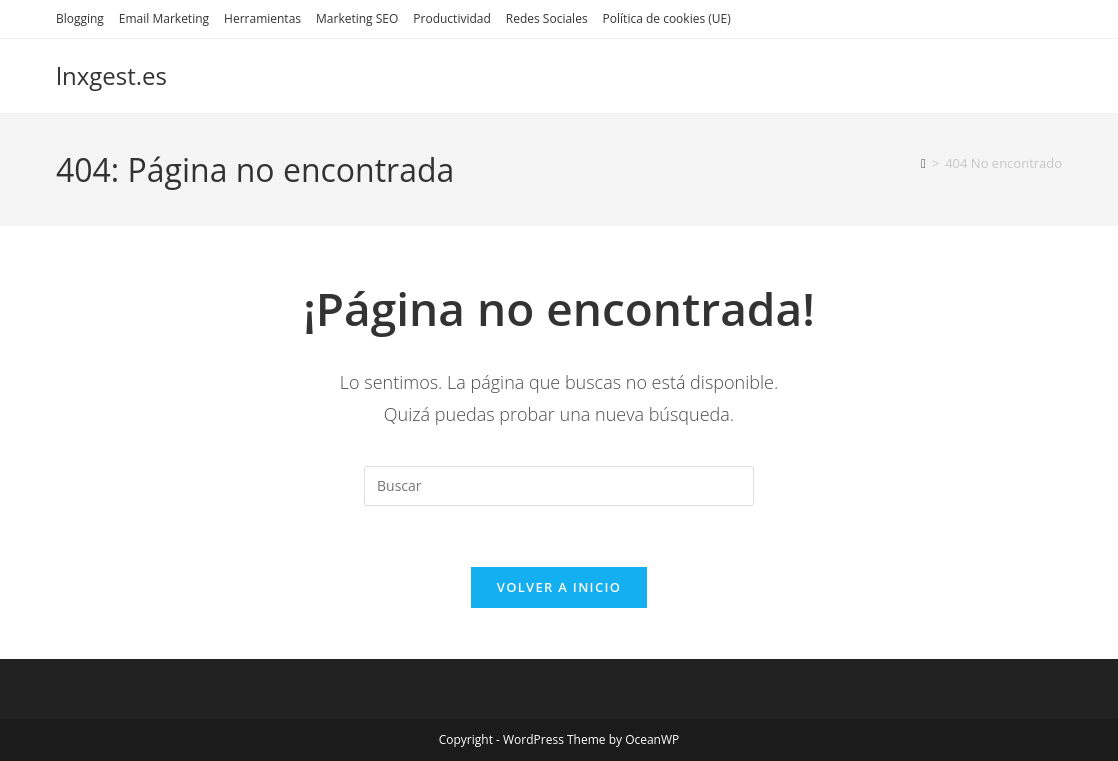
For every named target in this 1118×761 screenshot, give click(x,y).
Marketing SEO (357, 18)
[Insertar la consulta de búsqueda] (559, 486)
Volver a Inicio (559, 587)
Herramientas (262, 18)
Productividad (451, 18)
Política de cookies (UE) (667, 18)
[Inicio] (923, 163)
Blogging (80, 18)
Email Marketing (164, 18)
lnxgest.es (111, 75)
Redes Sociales (547, 18)
